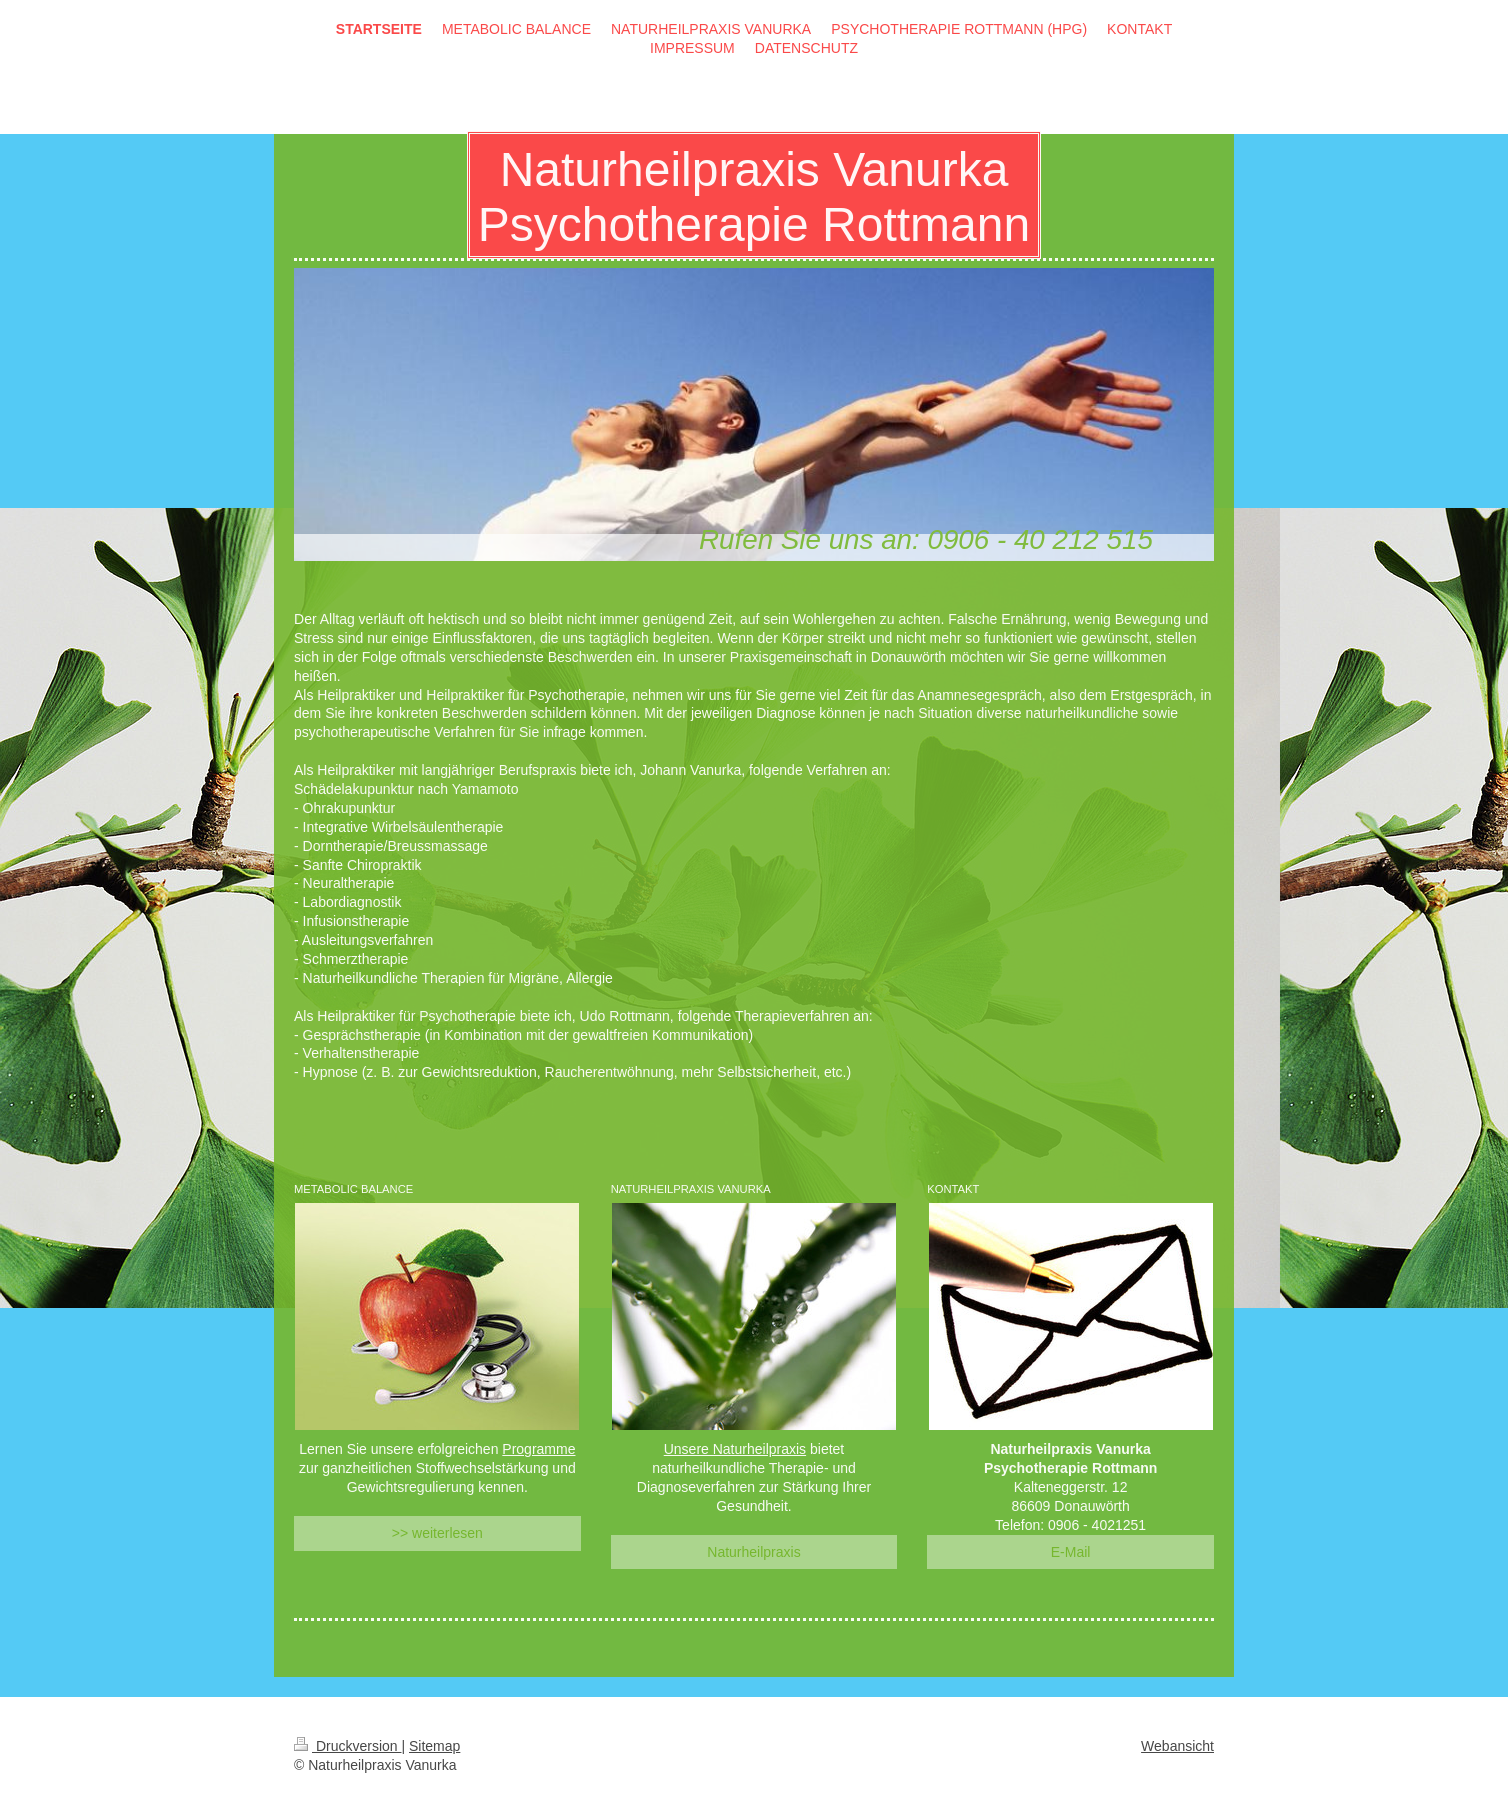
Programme (538, 1449)
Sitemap (434, 1746)
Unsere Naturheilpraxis (735, 1449)
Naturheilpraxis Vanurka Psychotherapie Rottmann (754, 197)
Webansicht (1177, 1746)
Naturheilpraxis (753, 1552)
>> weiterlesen (437, 1533)
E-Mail (1071, 1552)
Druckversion (347, 1746)
